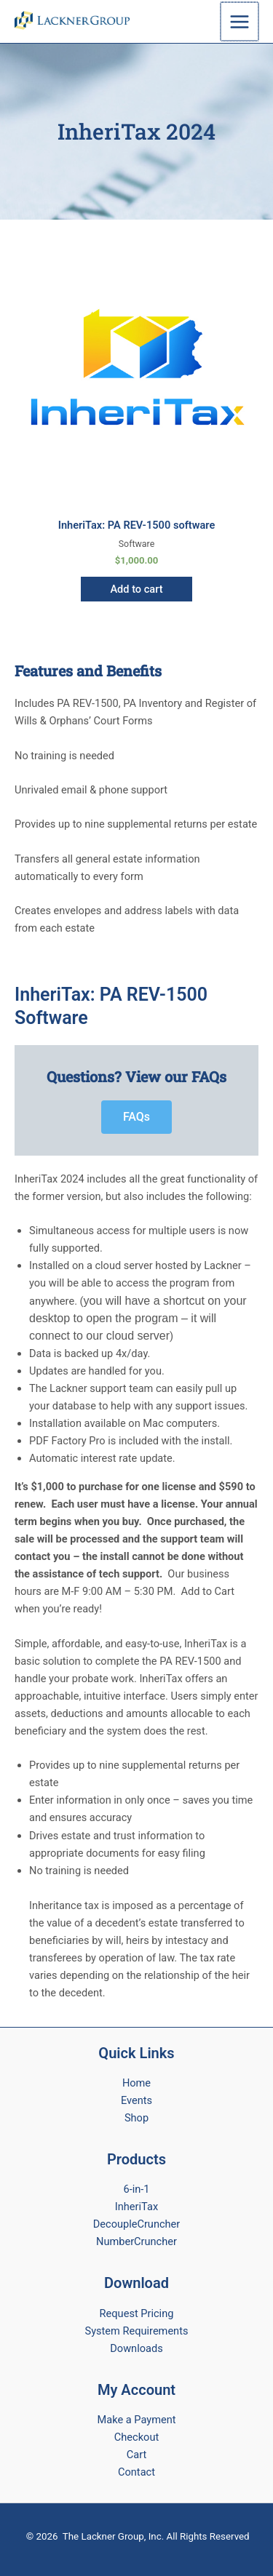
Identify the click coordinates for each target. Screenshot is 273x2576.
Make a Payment (137, 2419)
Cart (136, 2454)
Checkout (136, 2437)
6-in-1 (136, 2189)
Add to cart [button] (136, 589)
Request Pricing (137, 2313)
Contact (136, 2472)
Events (136, 2100)
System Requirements (137, 2330)
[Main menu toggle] (240, 21)
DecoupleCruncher (137, 2224)
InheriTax (136, 2206)
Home (136, 2082)
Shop (136, 2117)
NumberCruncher (136, 2241)
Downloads (136, 2348)
